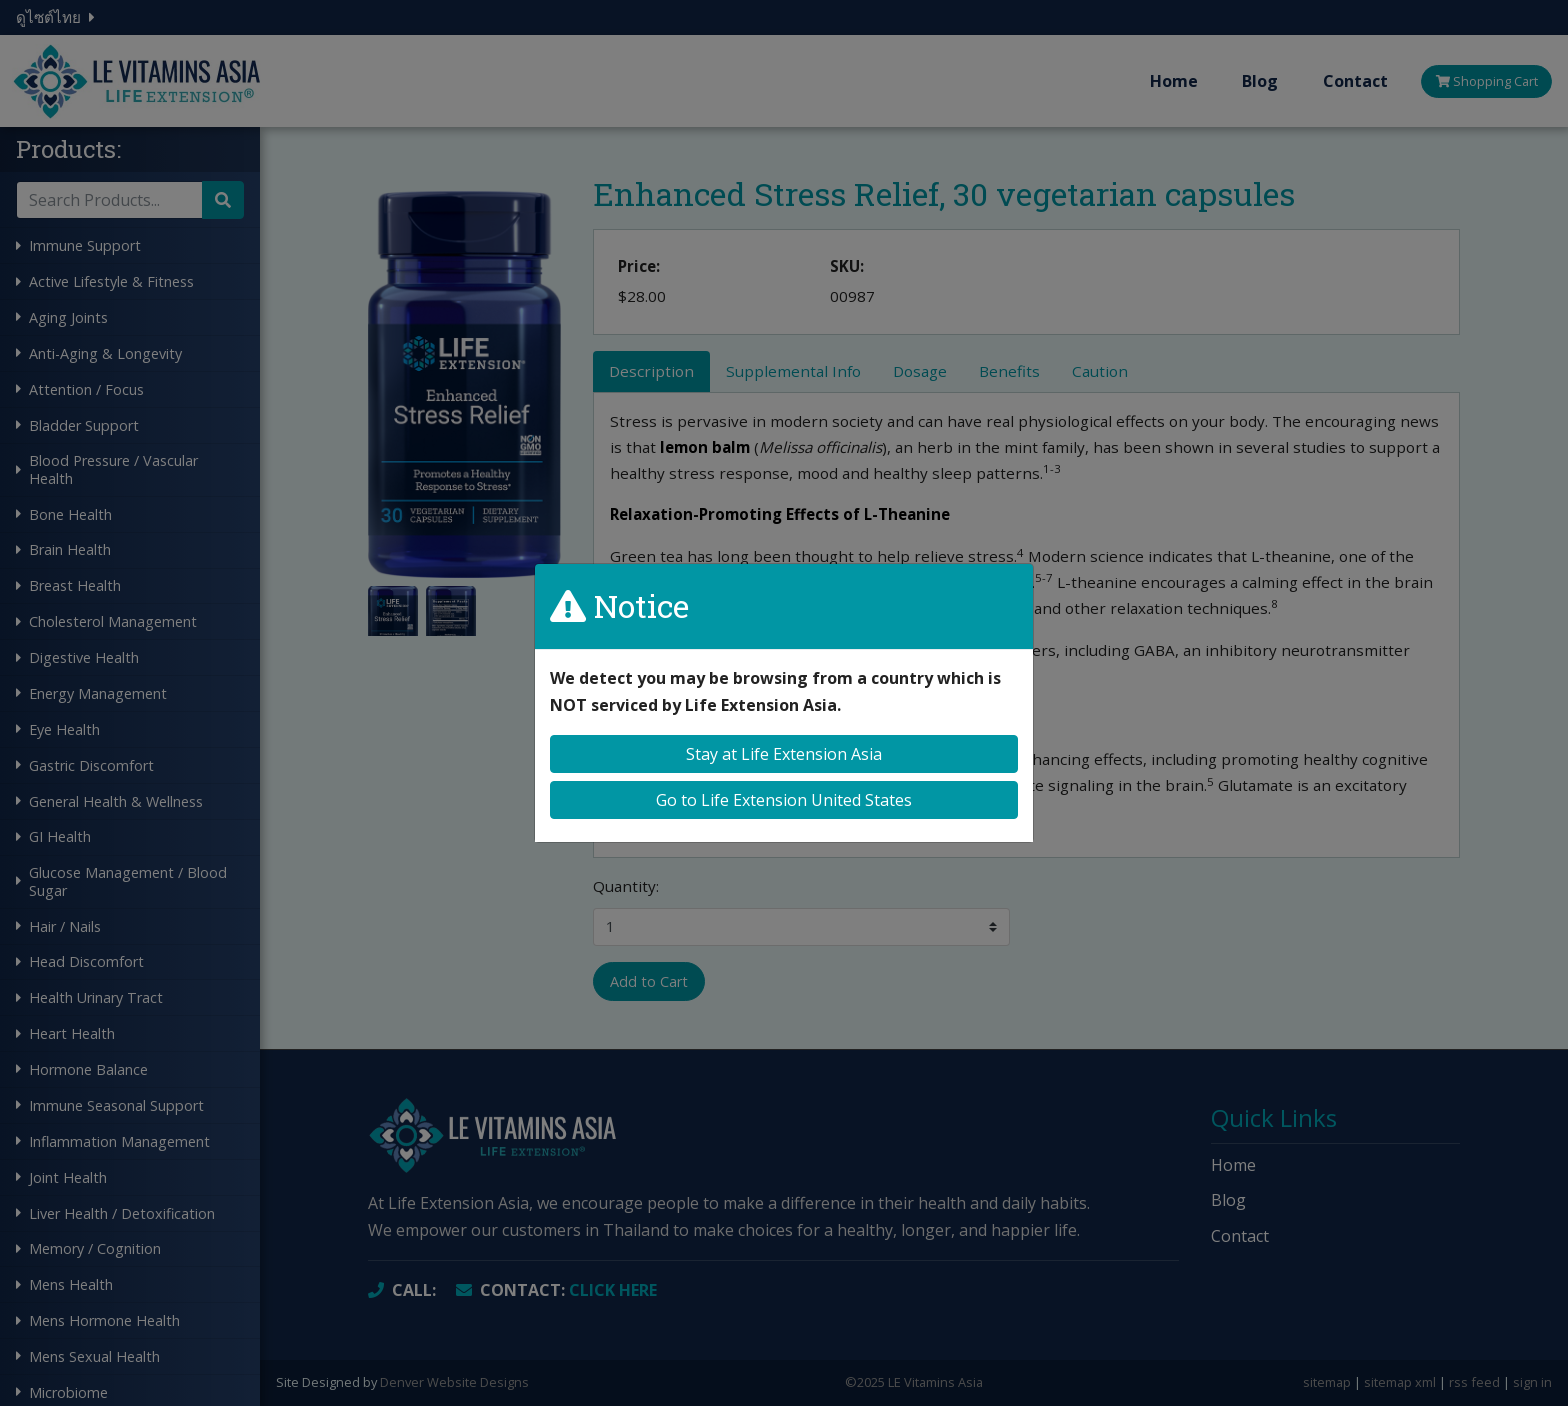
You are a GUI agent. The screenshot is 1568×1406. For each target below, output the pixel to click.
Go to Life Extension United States (784, 800)
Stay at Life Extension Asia (784, 754)
